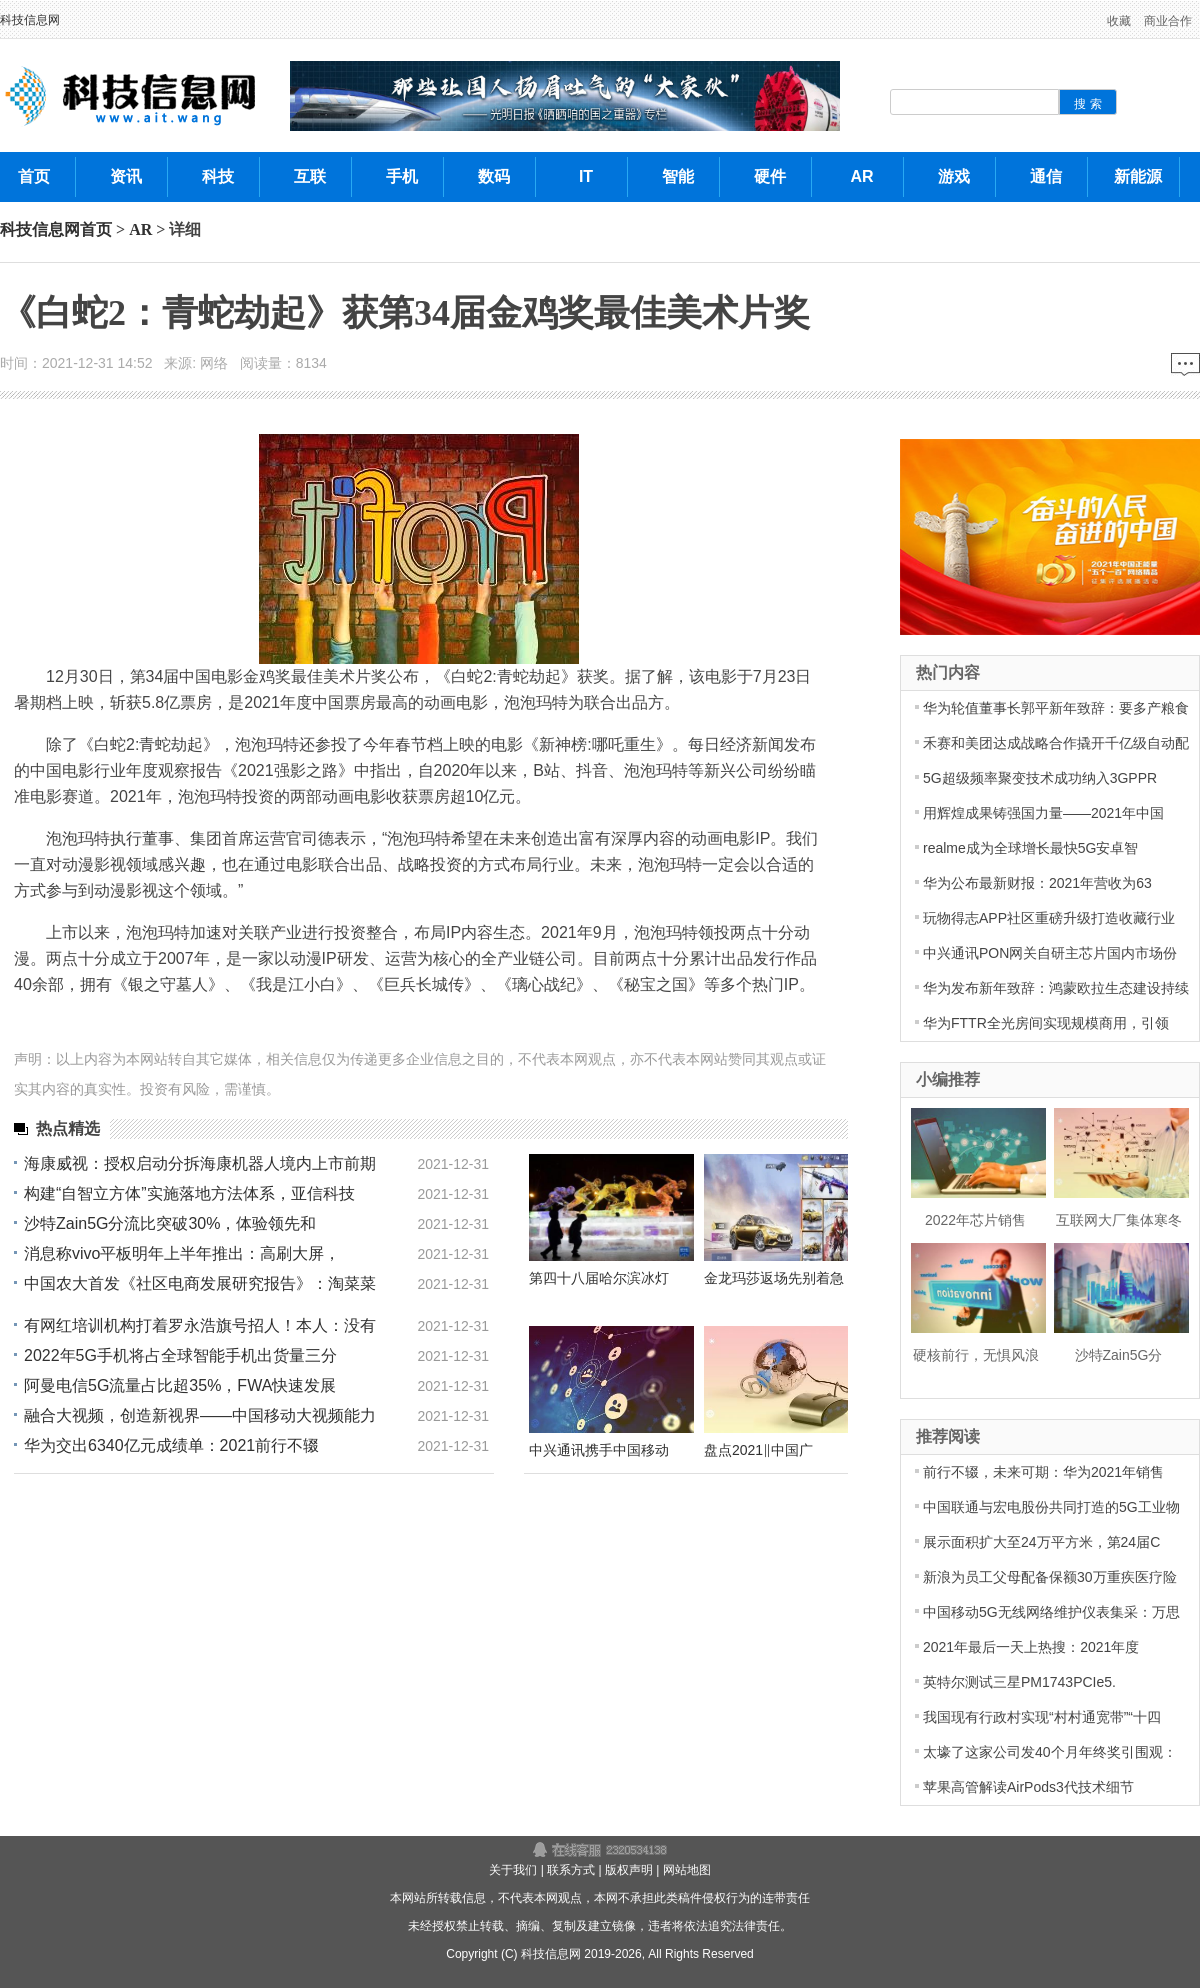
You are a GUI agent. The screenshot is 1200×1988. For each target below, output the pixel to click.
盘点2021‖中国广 (758, 1450)
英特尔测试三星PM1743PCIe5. (1019, 1682)
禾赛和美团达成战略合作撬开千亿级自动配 (1056, 743)
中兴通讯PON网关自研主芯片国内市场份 (1050, 953)
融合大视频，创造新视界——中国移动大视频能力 (200, 1415)
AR (140, 229)
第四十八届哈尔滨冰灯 (599, 1278)
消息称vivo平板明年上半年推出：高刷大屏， (182, 1253)
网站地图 (687, 1870)
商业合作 (1168, 21)
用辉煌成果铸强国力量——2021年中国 (1043, 813)
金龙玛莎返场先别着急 (774, 1278)
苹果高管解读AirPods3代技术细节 (1028, 1787)
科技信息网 (30, 20)
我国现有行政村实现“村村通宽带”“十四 (1042, 1717)
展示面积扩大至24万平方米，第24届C (1041, 1542)
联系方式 (571, 1870)
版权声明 (629, 1870)
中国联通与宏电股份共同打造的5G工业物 (1051, 1507)
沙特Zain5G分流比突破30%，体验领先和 (170, 1223)
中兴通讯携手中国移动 (599, 1450)
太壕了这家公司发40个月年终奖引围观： (1050, 1752)
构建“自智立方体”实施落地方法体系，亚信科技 (189, 1193)
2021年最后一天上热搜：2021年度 (1031, 1647)
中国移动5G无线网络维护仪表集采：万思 (1051, 1612)
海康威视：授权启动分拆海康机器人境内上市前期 (200, 1163)
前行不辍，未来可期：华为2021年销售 (1043, 1472)
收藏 (1119, 21)
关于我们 (513, 1870)
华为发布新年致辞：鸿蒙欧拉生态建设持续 (1056, 988)
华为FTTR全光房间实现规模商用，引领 (1046, 1023)
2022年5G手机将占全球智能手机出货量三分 (180, 1355)
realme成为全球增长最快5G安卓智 (1030, 848)
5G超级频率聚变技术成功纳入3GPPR (1040, 778)
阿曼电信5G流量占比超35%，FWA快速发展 (180, 1385)
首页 (96, 229)
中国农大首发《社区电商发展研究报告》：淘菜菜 (200, 1283)
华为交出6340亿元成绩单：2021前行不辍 (171, 1445)
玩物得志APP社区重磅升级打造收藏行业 (1049, 918)
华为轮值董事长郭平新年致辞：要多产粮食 (1056, 708)
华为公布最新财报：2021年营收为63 (1037, 883)
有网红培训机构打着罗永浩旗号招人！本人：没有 (200, 1325)
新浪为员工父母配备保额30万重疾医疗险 (1050, 1577)
